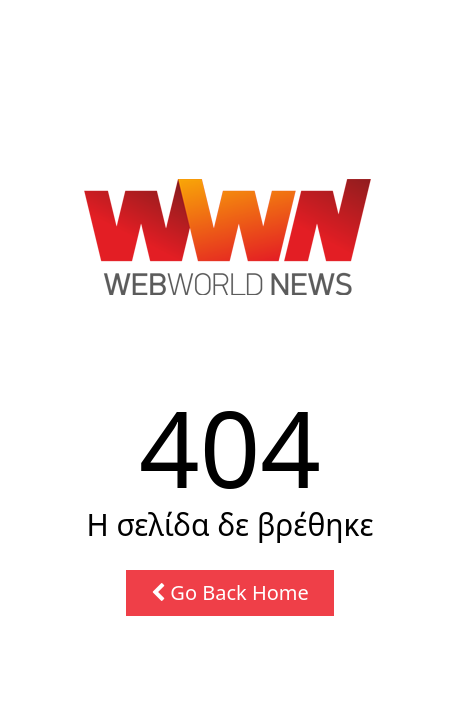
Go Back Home (230, 592)
